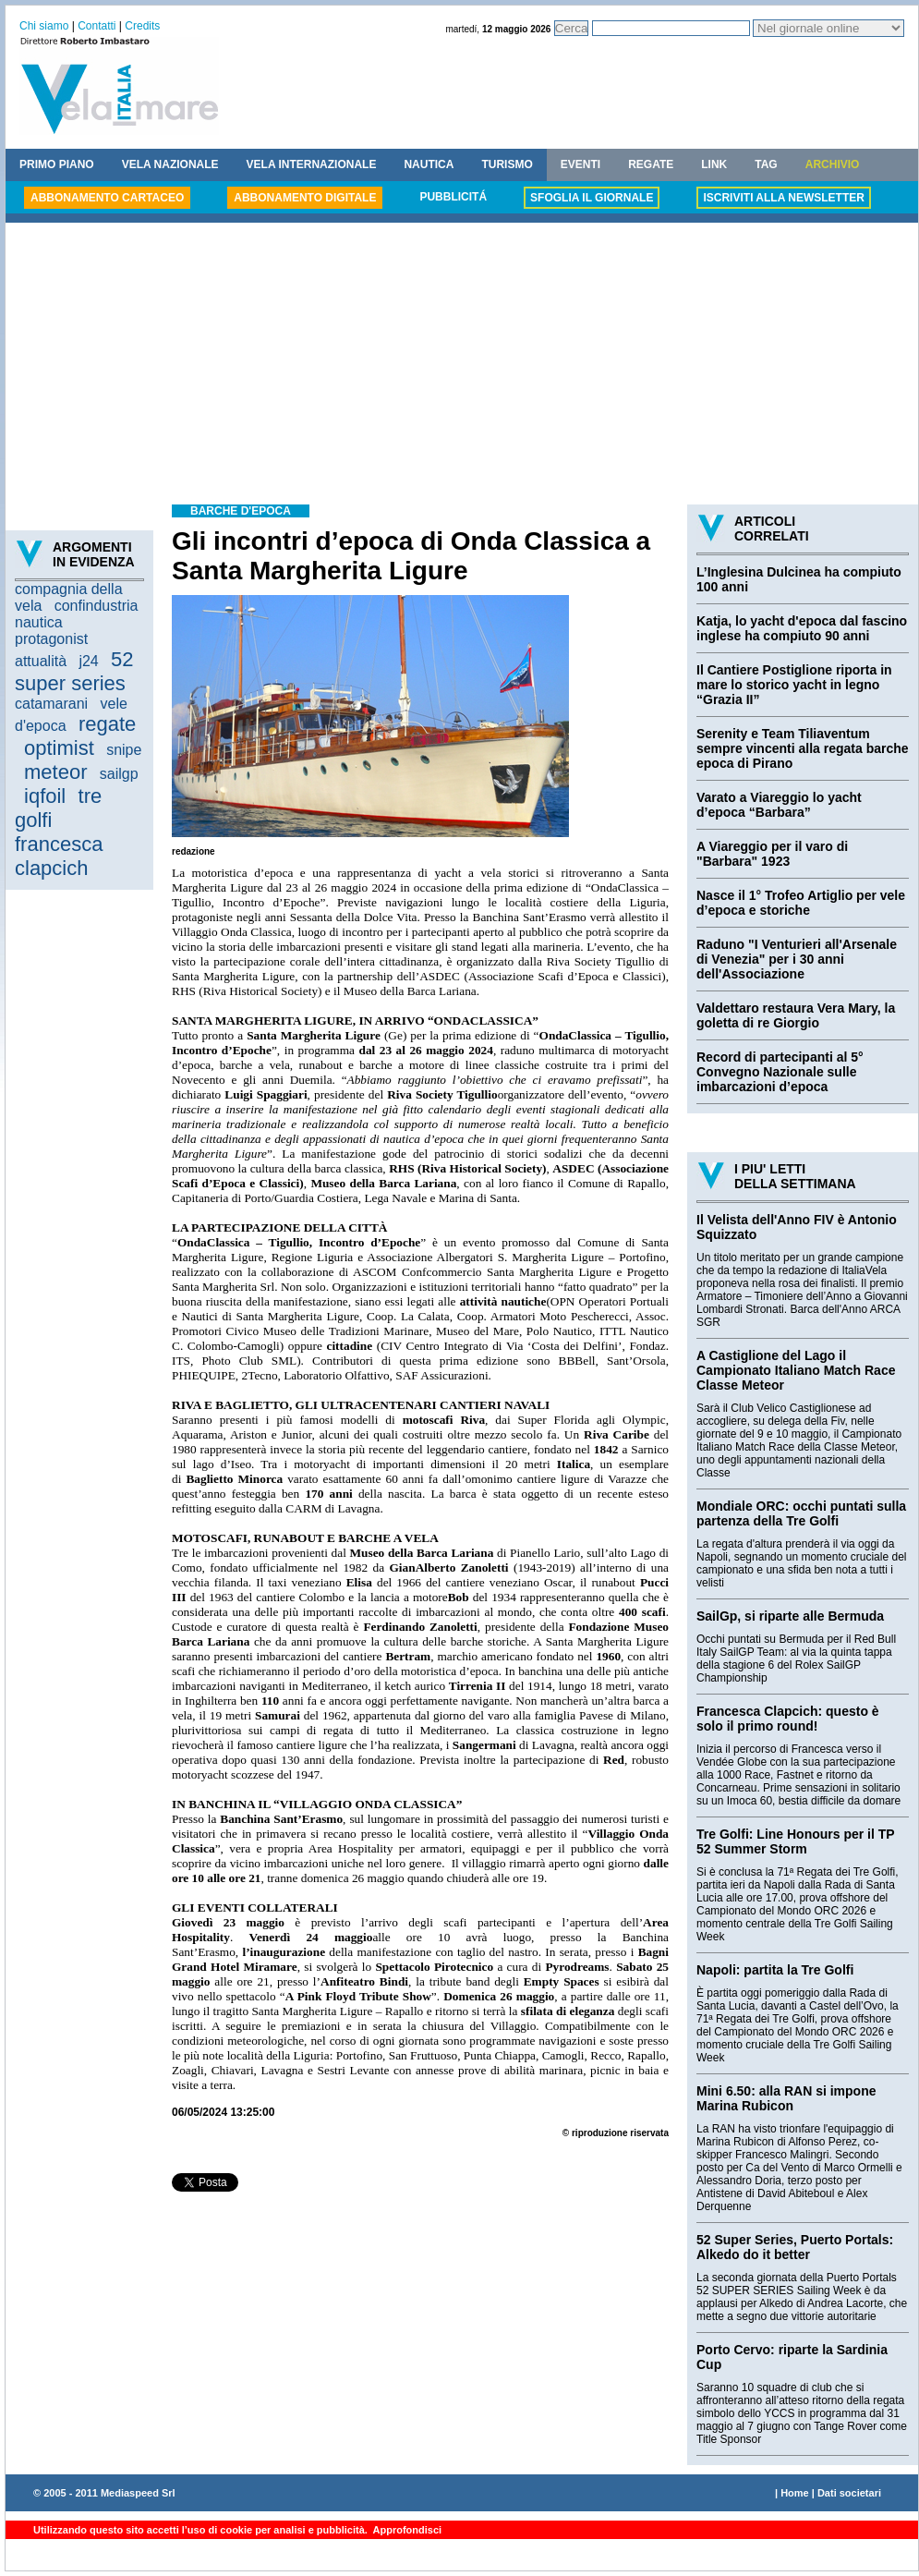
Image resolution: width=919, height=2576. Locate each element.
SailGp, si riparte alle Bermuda (790, 1616)
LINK (714, 164)
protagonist (51, 639)
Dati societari (849, 2492)
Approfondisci (405, 2529)
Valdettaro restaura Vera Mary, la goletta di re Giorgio (795, 1015)
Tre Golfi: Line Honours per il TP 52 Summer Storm (795, 1841)
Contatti (96, 25)
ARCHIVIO (832, 164)
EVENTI (580, 164)
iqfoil (45, 796)
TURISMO (506, 164)
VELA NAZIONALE (170, 164)
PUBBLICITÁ (453, 196)
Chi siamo (43, 25)
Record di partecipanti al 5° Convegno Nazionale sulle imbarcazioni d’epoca (780, 1072)
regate (107, 723)
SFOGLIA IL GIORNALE (591, 197)
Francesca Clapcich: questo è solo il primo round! (787, 1718)
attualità (41, 661)
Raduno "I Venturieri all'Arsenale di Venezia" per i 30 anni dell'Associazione (796, 959)
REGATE (650, 164)
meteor (55, 772)
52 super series (74, 671)
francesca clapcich (59, 856)
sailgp (119, 774)
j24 (88, 661)
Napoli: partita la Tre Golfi (774, 1969)
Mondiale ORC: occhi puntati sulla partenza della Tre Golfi (801, 1513)
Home (794, 2492)
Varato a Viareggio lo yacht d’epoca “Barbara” (779, 805)
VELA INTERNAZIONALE (312, 164)
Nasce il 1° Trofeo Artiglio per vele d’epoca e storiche (800, 902)
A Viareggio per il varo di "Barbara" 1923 (772, 854)
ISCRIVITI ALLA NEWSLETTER (783, 197)
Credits (142, 25)
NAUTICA (428, 164)
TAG (766, 164)
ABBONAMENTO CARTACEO (107, 197)
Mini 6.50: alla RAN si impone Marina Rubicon (786, 2098)
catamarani (51, 703)
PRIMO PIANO (56, 164)
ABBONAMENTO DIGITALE (305, 197)
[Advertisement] (462, 366)
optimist (59, 747)
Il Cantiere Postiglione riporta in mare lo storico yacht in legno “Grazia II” (794, 684)
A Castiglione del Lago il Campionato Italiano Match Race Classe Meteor (795, 1370)
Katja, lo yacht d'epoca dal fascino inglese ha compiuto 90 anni (801, 628)
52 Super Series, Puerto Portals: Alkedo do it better (794, 2247)
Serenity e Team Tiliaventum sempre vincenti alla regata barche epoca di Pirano (802, 748)
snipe (123, 750)
